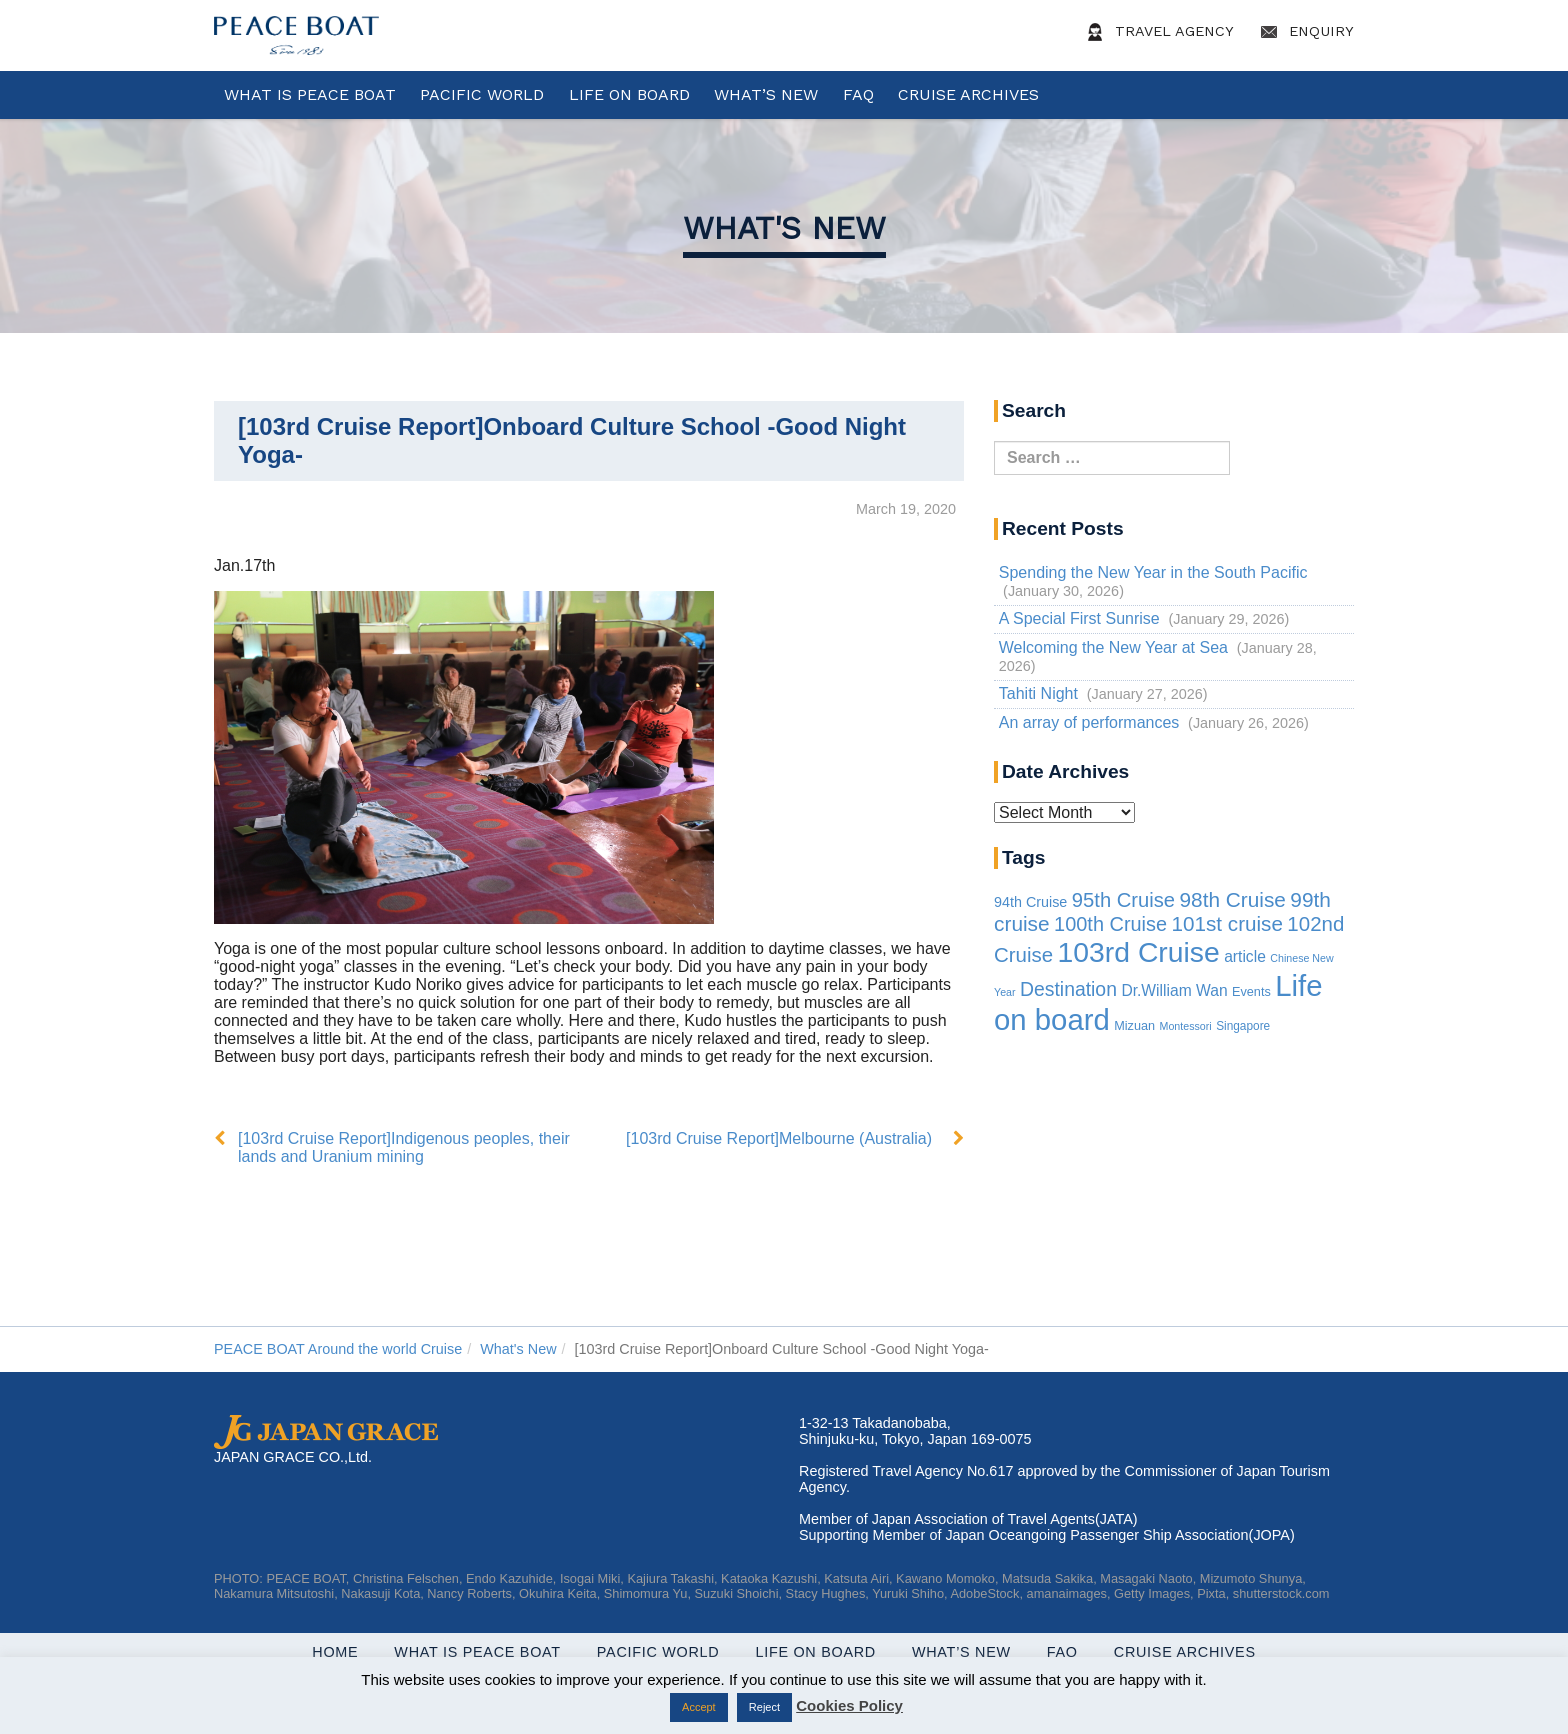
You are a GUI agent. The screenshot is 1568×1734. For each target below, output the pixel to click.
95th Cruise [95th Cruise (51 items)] (1123, 900)
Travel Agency (1157, 32)
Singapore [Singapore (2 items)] (1243, 1026)
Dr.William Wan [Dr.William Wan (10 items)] (1174, 990)
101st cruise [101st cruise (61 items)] (1227, 923)
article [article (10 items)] (1245, 956)
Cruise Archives (968, 94)
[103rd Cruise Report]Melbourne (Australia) (779, 1138)
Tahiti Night (1038, 693)
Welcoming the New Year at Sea (1113, 647)
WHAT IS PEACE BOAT (310, 94)
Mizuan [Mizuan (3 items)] (1134, 1026)
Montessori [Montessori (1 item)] (1186, 1026)
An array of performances (1089, 722)
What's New (784, 228)
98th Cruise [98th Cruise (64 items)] (1233, 899)
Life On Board (629, 94)
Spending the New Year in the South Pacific (1153, 572)
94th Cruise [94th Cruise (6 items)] (1030, 902)
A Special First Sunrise (1079, 618)
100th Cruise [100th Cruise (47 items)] (1110, 924)
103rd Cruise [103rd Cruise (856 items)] (1139, 952)
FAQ (858, 94)
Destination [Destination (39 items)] (1068, 989)
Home (335, 1652)
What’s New (766, 94)
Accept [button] (699, 1707)
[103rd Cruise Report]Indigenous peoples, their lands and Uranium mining (404, 1147)
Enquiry (1304, 32)
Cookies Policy (849, 1705)
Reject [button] (764, 1707)
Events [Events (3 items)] (1251, 992)
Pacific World (482, 94)
